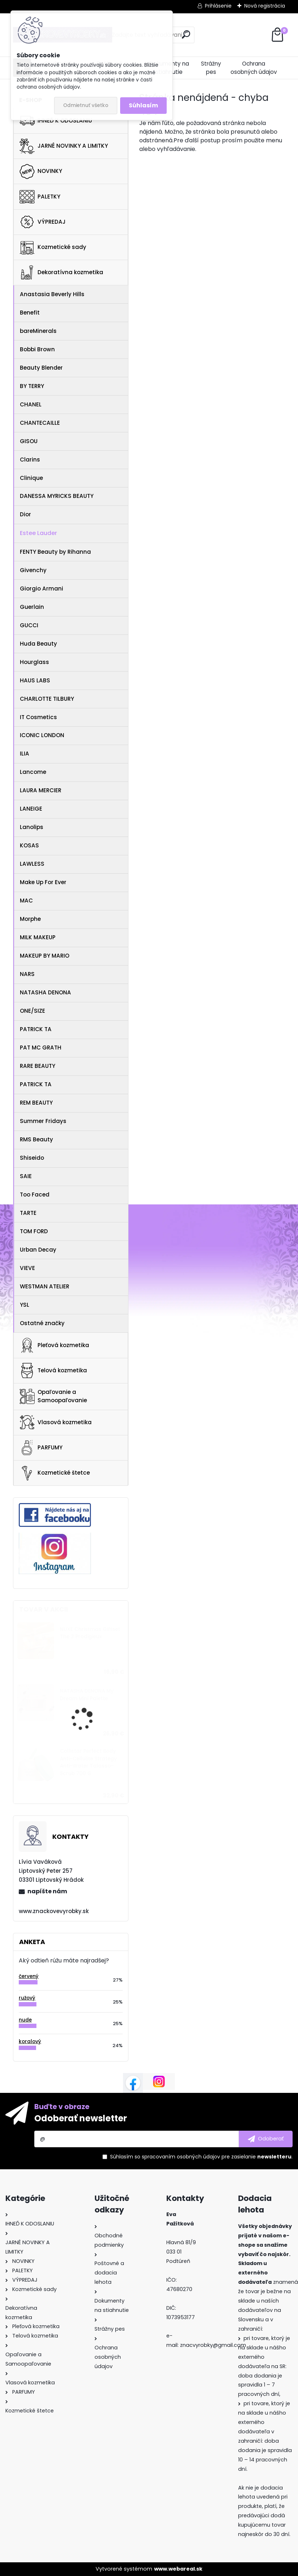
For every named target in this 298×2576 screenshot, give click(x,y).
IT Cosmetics (38, 717)
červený (29, 1976)
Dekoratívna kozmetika (61, 272)
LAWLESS (32, 864)
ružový (27, 1998)
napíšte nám (47, 1891)
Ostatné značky (42, 1323)
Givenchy (33, 570)
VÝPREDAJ (42, 221)
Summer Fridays (43, 1121)
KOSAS (29, 845)
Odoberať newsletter (80, 2118)
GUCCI (29, 625)
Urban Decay (38, 1249)
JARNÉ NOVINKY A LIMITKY (63, 146)
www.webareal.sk (178, 2568)
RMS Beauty (36, 1139)
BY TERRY (32, 386)
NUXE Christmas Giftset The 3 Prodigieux (90, 1633)
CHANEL (30, 404)
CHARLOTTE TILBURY (47, 699)
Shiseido (32, 1158)
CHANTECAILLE (40, 423)
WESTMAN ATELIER (44, 1286)
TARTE (28, 1213)
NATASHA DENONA (45, 992)
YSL (24, 1305)
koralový (30, 2041)
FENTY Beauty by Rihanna (55, 552)
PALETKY (39, 196)
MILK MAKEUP (38, 937)
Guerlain (32, 607)
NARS (27, 974)
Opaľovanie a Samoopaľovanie (53, 1396)
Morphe (30, 919)
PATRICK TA (36, 1029)
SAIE (26, 1176)
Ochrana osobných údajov (254, 68)
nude (25, 2019)
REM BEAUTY (36, 1102)
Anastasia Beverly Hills (52, 294)
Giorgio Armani (41, 588)
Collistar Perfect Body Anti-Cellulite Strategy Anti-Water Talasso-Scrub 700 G (88, 1762)
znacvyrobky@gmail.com (213, 2345)
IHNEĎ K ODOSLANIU (55, 120)
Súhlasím (143, 105)
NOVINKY (40, 171)
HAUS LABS (35, 680)
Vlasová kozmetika (55, 1422)
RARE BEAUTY (37, 1066)
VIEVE (27, 1268)
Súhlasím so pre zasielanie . (201, 2156)
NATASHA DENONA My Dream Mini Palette (87, 1695)
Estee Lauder (38, 533)
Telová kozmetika (53, 1370)
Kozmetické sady (52, 247)
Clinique (31, 478)
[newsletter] (265, 2139)
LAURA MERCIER (40, 790)
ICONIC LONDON (42, 735)
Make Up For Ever (43, 882)
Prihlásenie (218, 5)
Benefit (30, 312)
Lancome (33, 772)
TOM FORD (34, 1231)
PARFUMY (40, 1447)
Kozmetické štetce (54, 1473)
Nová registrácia (264, 5)
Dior (25, 514)
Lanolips (31, 827)
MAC (26, 900)
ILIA (24, 753)
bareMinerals (38, 331)
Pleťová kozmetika (54, 1345)
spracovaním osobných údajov (181, 2156)
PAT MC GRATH (40, 1047)
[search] (186, 34)
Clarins (30, 459)
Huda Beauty (38, 643)
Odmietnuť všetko (85, 105)
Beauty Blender (41, 367)
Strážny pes (211, 68)
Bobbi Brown (37, 349)
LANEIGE (31, 808)
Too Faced (34, 1194)
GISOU (29, 441)
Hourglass (34, 662)
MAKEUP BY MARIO (44, 955)
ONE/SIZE (32, 1011)
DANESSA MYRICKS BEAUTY (56, 496)
